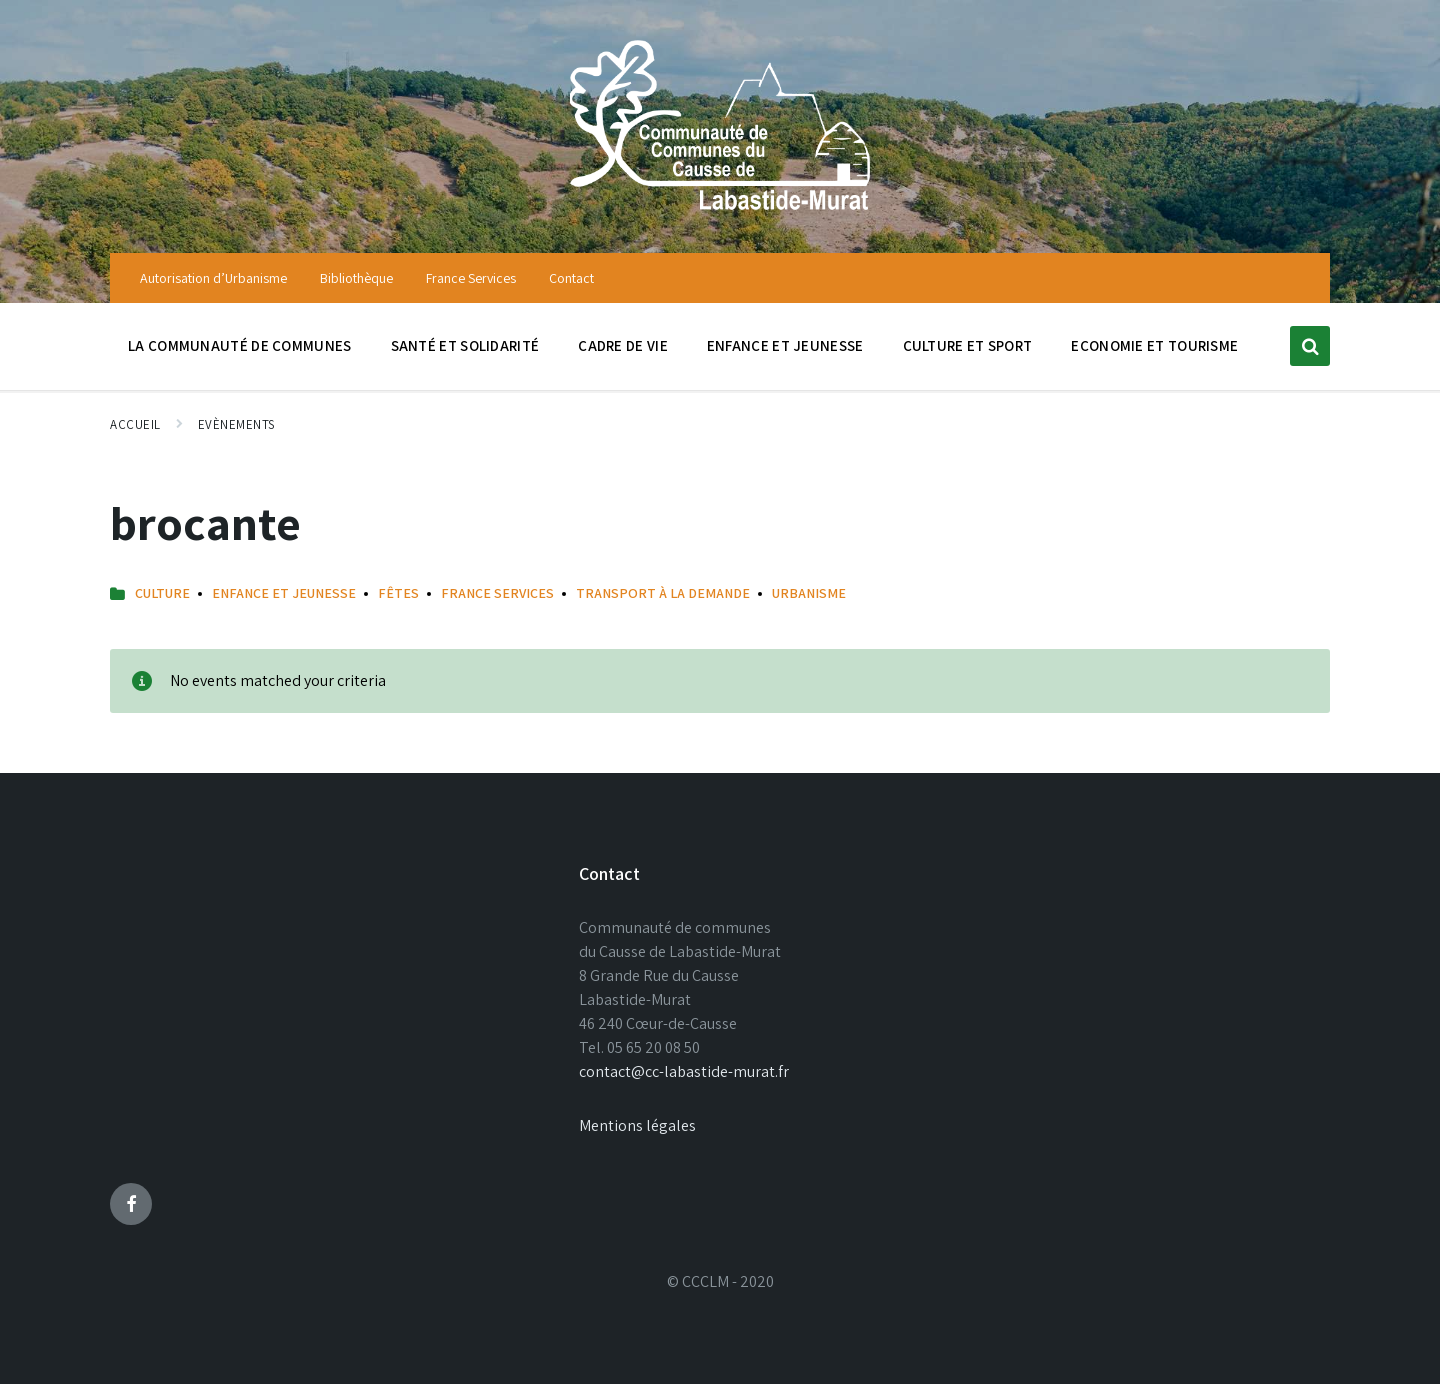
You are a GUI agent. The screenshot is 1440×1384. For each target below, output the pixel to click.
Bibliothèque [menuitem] (356, 278)
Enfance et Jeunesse (284, 593)
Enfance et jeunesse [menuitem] (785, 345)
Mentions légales (637, 1125)
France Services (497, 593)
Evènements (236, 424)
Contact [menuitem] (571, 278)
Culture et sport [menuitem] (968, 345)
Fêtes (398, 593)
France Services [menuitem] (471, 278)
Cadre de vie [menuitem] (623, 345)
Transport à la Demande (663, 593)
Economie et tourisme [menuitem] (1154, 345)
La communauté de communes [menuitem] (240, 345)
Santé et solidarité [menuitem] (465, 345)
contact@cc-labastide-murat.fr (684, 1071)
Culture (162, 593)
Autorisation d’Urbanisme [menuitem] (213, 278)
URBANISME (809, 593)
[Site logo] (720, 212)
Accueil (135, 424)
